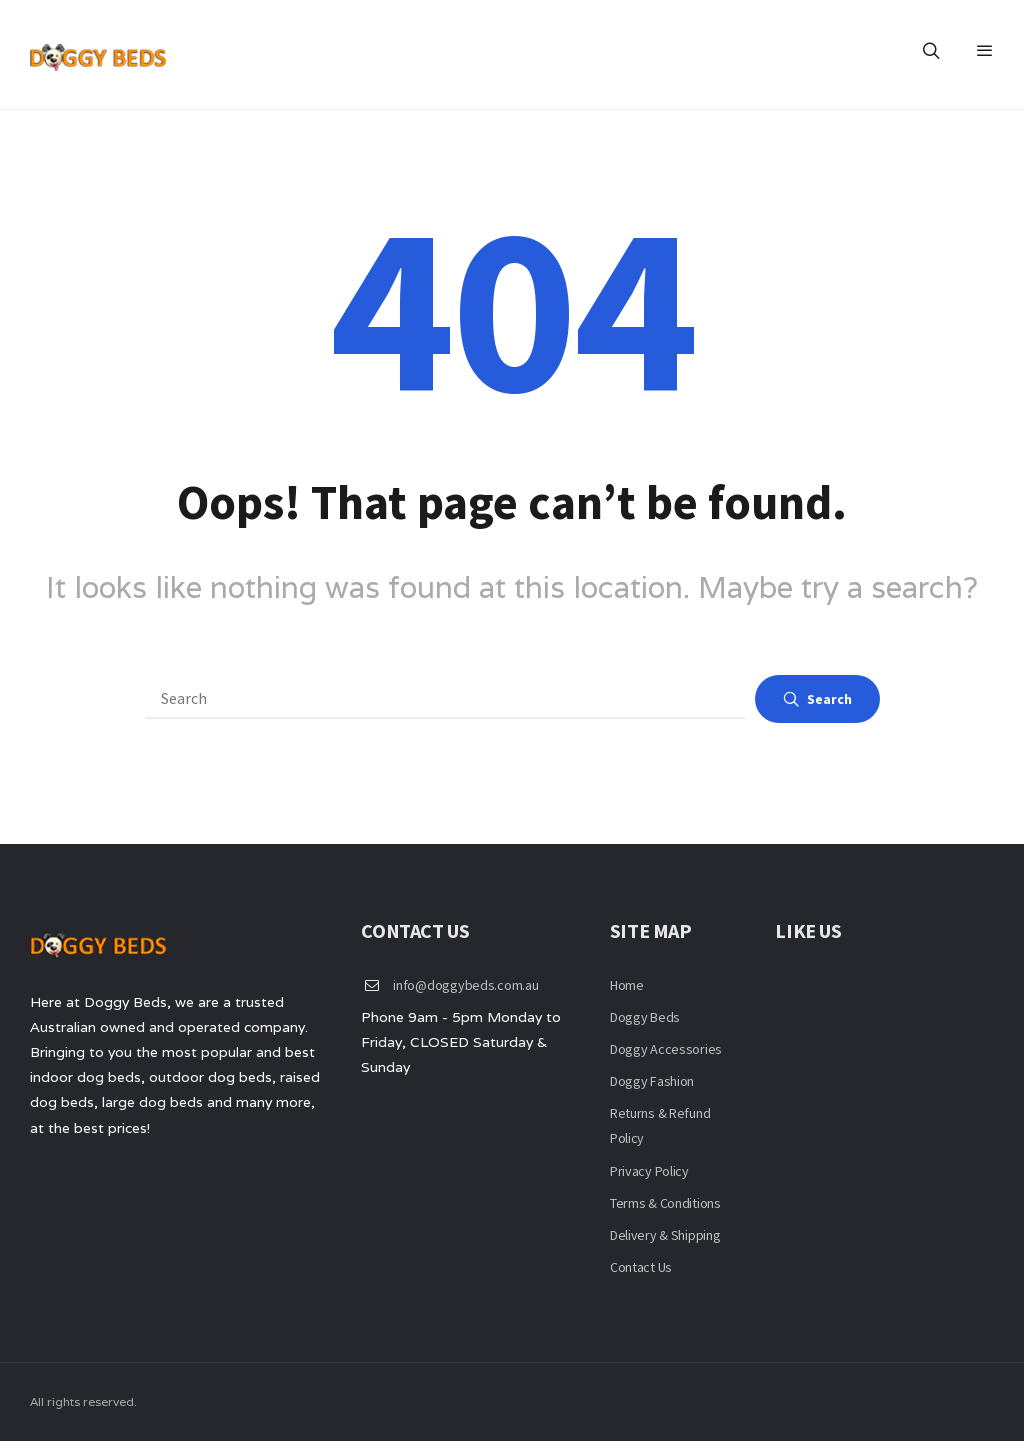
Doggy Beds (645, 1017)
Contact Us (641, 1267)
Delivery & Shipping (665, 1235)
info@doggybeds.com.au (465, 985)
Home (627, 985)
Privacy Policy (649, 1171)
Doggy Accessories (666, 1049)
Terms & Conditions (665, 1203)
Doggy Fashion (652, 1081)
